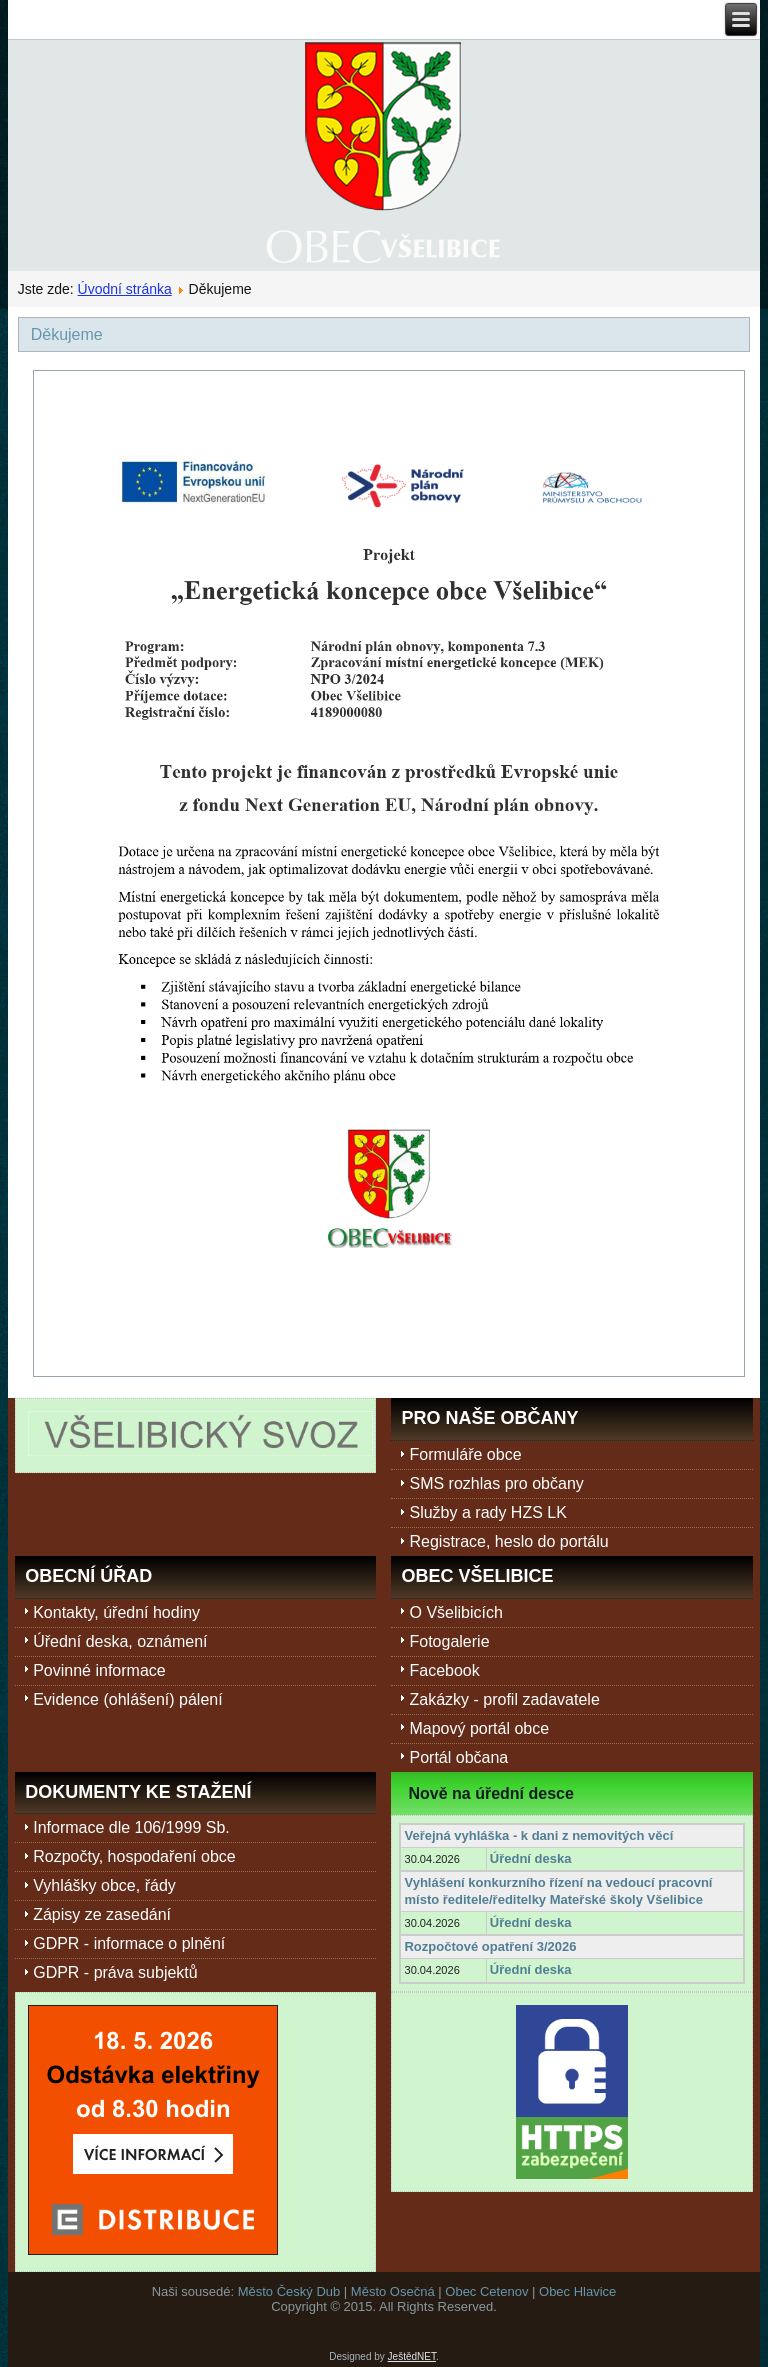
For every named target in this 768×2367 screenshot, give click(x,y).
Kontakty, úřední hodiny (116, 1612)
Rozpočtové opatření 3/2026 (490, 1946)
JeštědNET (412, 2356)
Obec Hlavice (577, 2291)
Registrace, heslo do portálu (508, 1541)
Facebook (444, 1670)
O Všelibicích (455, 1612)
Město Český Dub (289, 2291)
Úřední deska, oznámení (120, 1641)
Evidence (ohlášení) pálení (127, 1699)
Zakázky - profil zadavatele (504, 1699)
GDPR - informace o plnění (129, 1943)
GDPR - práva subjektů (115, 1972)
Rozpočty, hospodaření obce (134, 1856)
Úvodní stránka (125, 289)
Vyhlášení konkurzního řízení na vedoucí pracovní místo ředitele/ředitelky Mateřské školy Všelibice (558, 1890)
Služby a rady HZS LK (487, 1512)
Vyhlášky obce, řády (104, 1885)
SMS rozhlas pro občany (496, 1483)
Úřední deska (531, 1858)
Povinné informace (99, 1670)
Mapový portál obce (479, 1728)
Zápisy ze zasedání (102, 1914)
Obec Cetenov (486, 2291)
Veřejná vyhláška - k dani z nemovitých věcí (538, 1835)
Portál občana (458, 1757)
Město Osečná (393, 2291)
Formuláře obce (465, 1454)
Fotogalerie (449, 1641)
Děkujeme (67, 334)
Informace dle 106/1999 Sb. (131, 1827)
